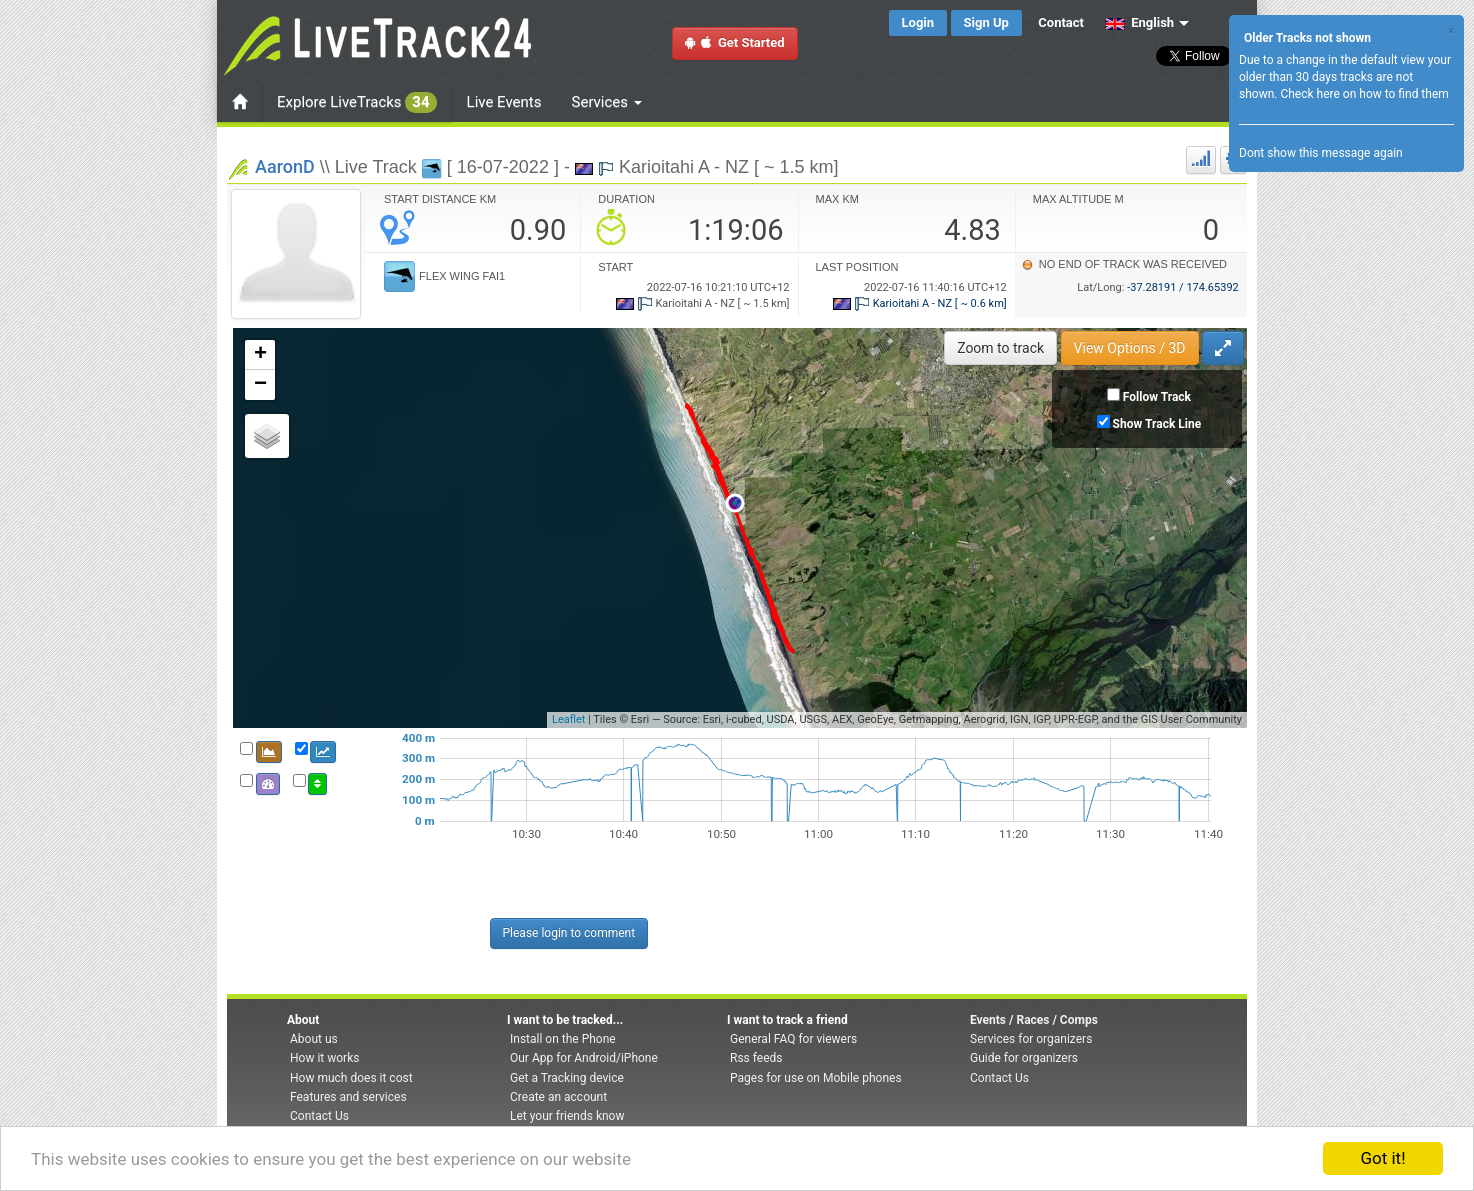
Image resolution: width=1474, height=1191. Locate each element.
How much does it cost (351, 1078)
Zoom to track (1000, 348)
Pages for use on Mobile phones (816, 1078)
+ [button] (260, 355)
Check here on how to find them (1364, 94)
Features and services (348, 1097)
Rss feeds (756, 1058)
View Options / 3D (1130, 348)
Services (607, 102)
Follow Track (1157, 397)
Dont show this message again (1321, 153)
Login (918, 22)
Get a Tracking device (567, 1078)
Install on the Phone (563, 1039)
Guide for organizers (1024, 1058)
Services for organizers (1031, 1039)
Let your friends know (567, 1116)
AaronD (285, 166)
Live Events (504, 102)
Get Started (735, 42)
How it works (324, 1058)
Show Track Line (1157, 424)
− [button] (260, 385)
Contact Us (319, 1116)
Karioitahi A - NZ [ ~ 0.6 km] (920, 303)
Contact (1061, 22)
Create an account (558, 1097)
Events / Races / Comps (1034, 1020)
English (1139, 22)
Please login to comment (569, 933)
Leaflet (568, 719)
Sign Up (986, 22)
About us (314, 1039)
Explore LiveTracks (357, 102)
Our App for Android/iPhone (584, 1058)
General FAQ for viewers (793, 1039)
